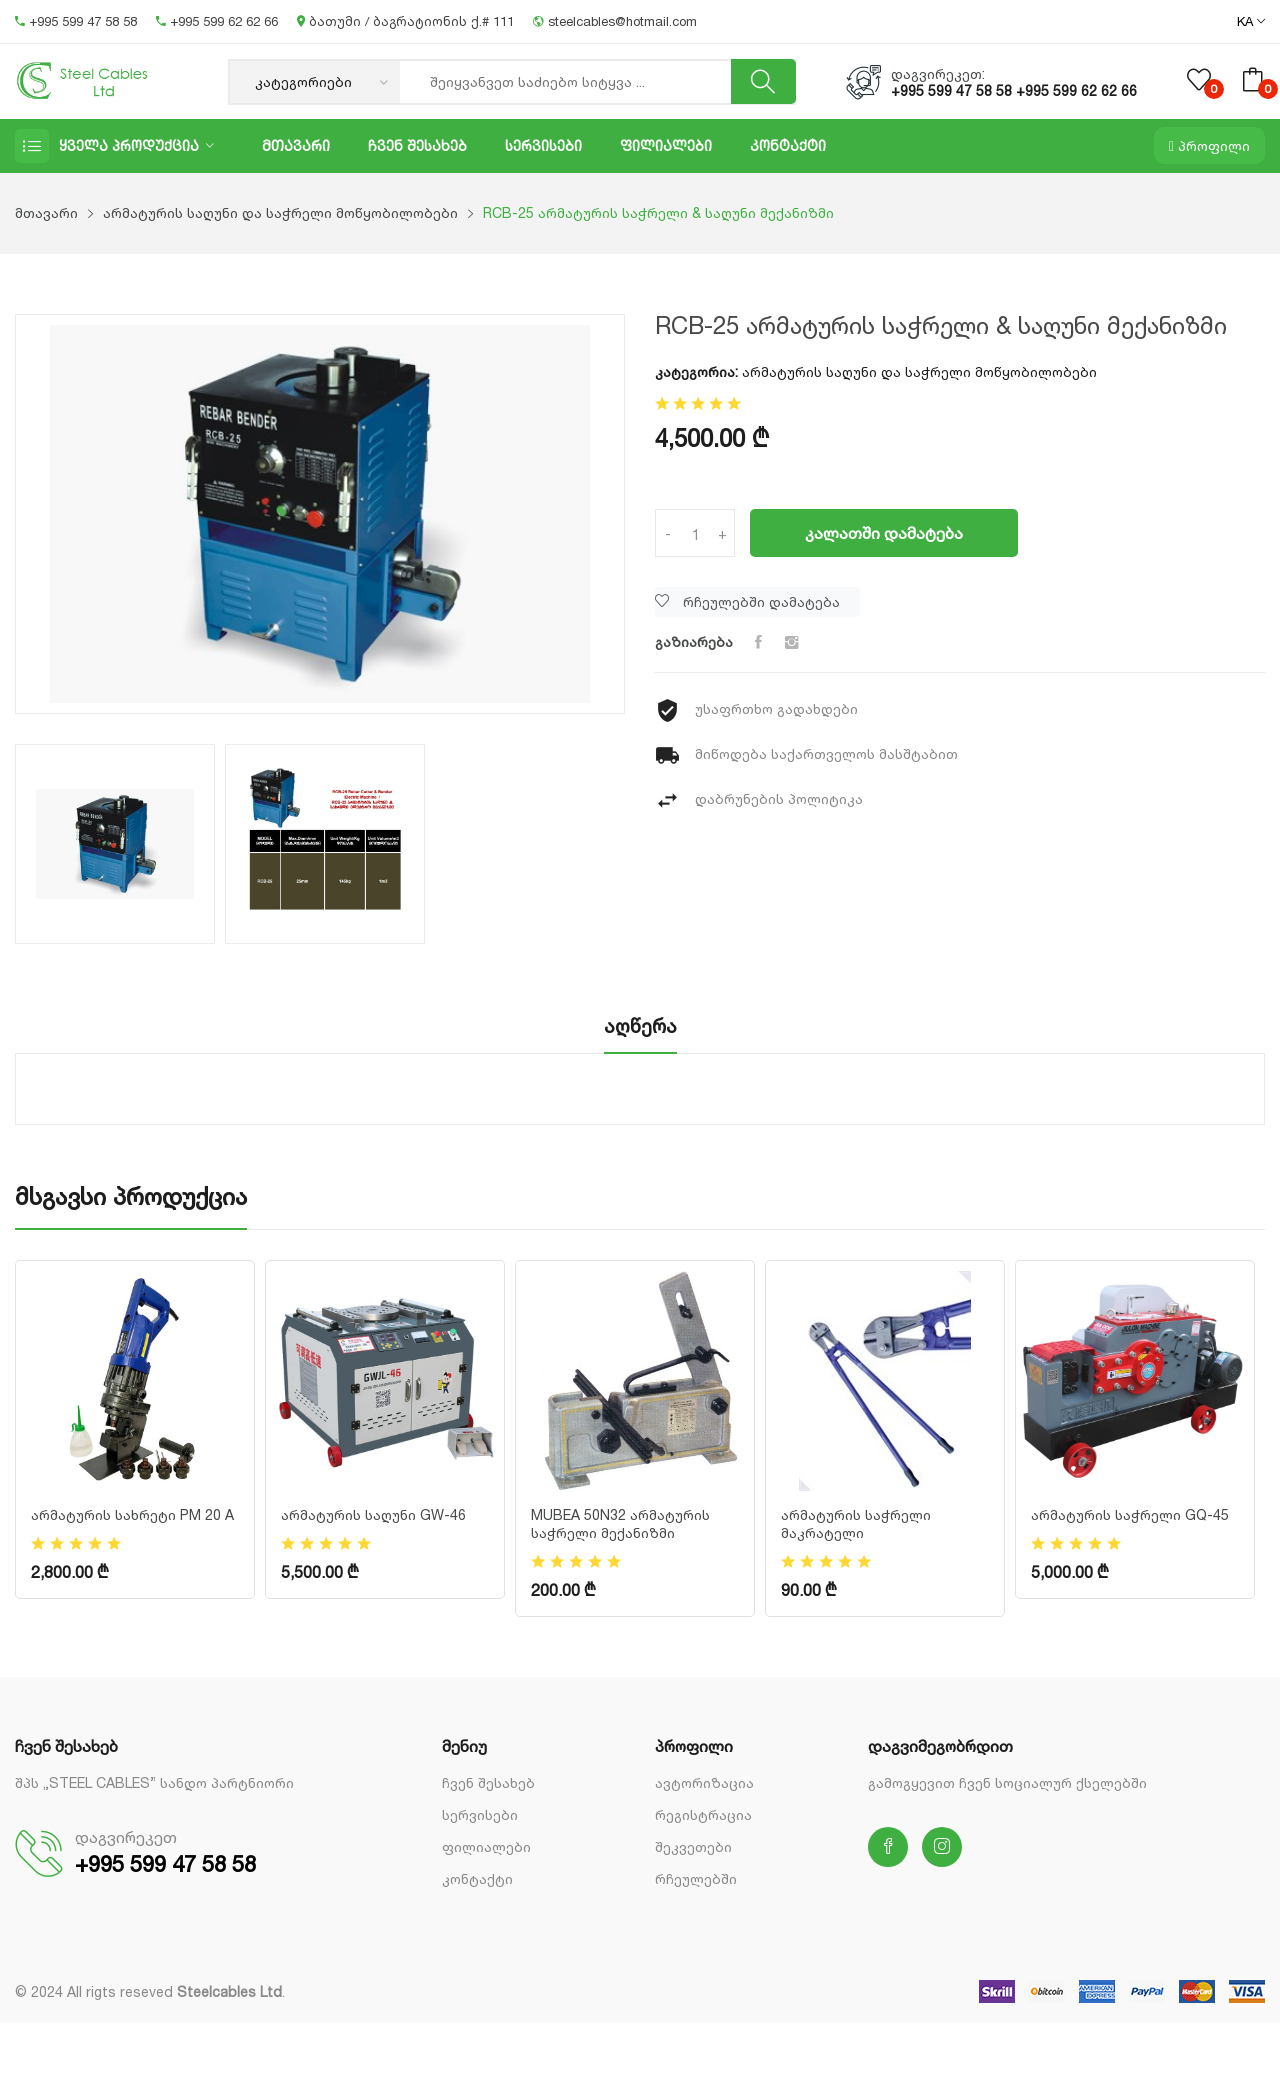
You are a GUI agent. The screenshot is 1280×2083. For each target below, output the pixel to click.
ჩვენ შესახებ (417, 145)
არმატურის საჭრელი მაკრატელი (856, 1523)
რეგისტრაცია (703, 1814)
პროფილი (1209, 145)
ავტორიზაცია (704, 1782)
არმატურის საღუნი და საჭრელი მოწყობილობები (280, 212)
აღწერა (640, 1026)
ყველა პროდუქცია (129, 145)
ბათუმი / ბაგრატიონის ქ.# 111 (407, 21)
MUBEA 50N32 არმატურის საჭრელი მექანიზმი (620, 1523)
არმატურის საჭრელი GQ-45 (1130, 1514)
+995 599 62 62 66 (219, 21)
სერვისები (543, 145)
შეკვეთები (693, 1846)
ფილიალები (666, 145)
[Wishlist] (757, 602)
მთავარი (296, 145)
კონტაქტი (788, 145)
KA (1251, 21)
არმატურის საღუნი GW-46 (373, 1514)
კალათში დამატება (884, 533)
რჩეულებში (696, 1878)
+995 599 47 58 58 (78, 21)
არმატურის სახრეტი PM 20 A (132, 1514)
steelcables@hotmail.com (615, 21)
